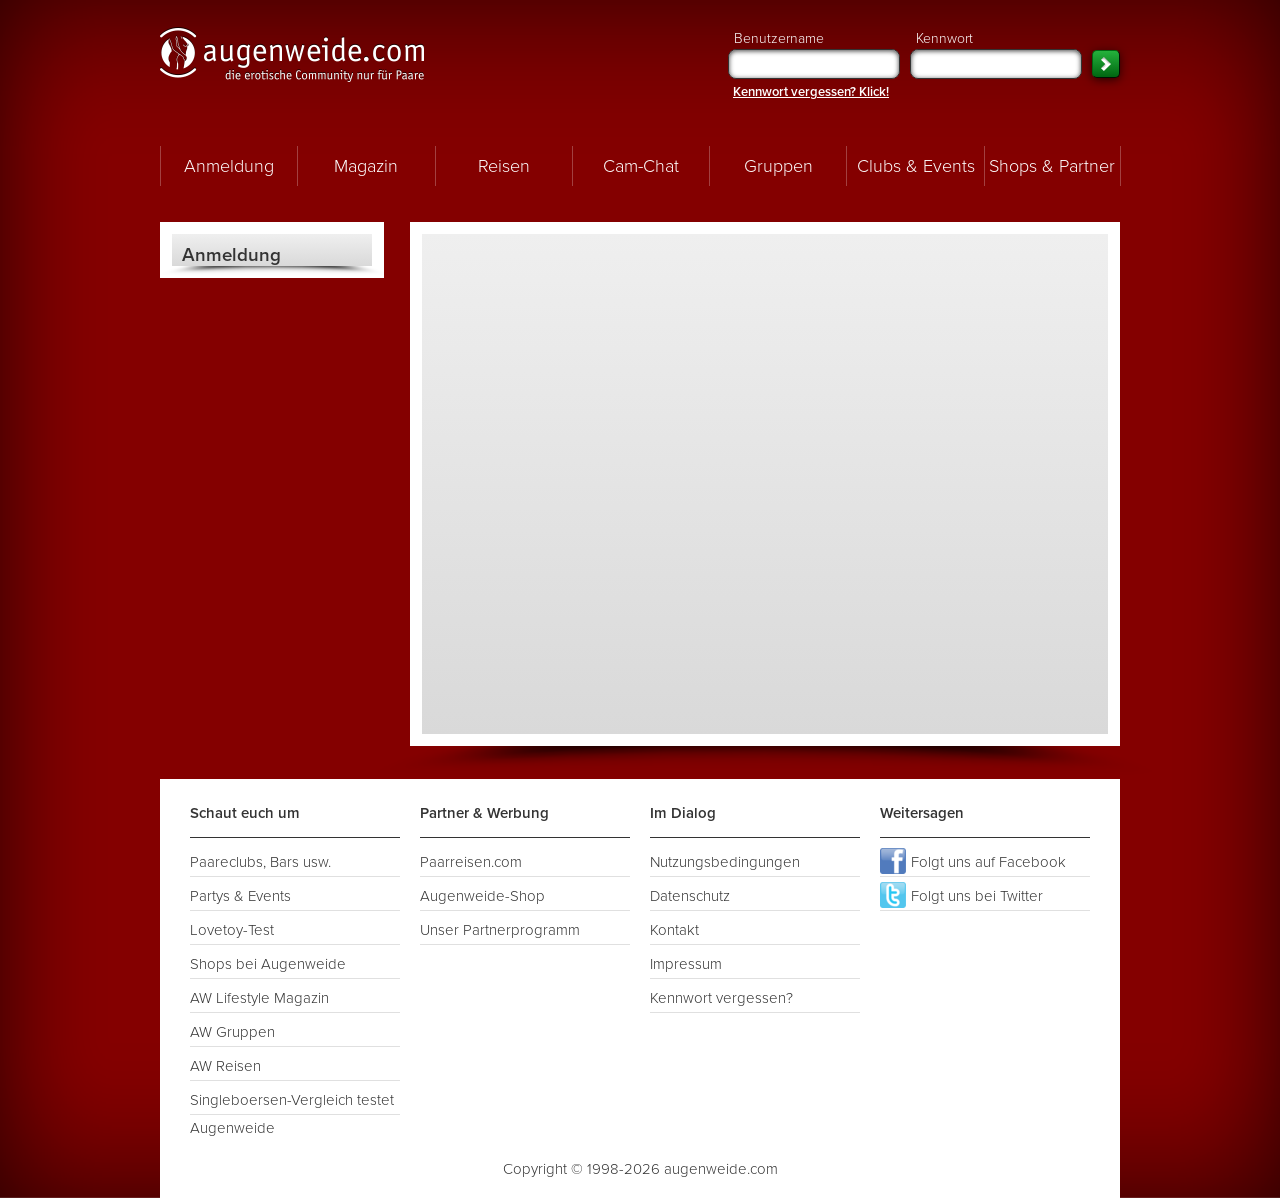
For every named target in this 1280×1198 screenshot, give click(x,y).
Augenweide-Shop (482, 896)
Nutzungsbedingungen (725, 862)
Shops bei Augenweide (268, 964)
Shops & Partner (1052, 166)
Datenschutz (690, 896)
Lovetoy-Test (232, 930)
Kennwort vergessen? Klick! (811, 92)
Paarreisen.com (471, 862)
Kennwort (996, 54)
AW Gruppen (232, 1032)
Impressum (686, 964)
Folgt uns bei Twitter (961, 895)
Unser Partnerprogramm (500, 930)
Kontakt (674, 930)
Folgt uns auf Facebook (973, 861)
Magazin (366, 166)
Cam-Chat (641, 166)
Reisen (504, 166)
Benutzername (814, 54)
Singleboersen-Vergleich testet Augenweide (292, 1103)
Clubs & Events (916, 166)
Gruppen (778, 166)
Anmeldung (229, 166)
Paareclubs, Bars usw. (260, 862)
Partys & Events (240, 896)
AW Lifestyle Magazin (259, 998)
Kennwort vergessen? (721, 998)
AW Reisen (225, 1066)
